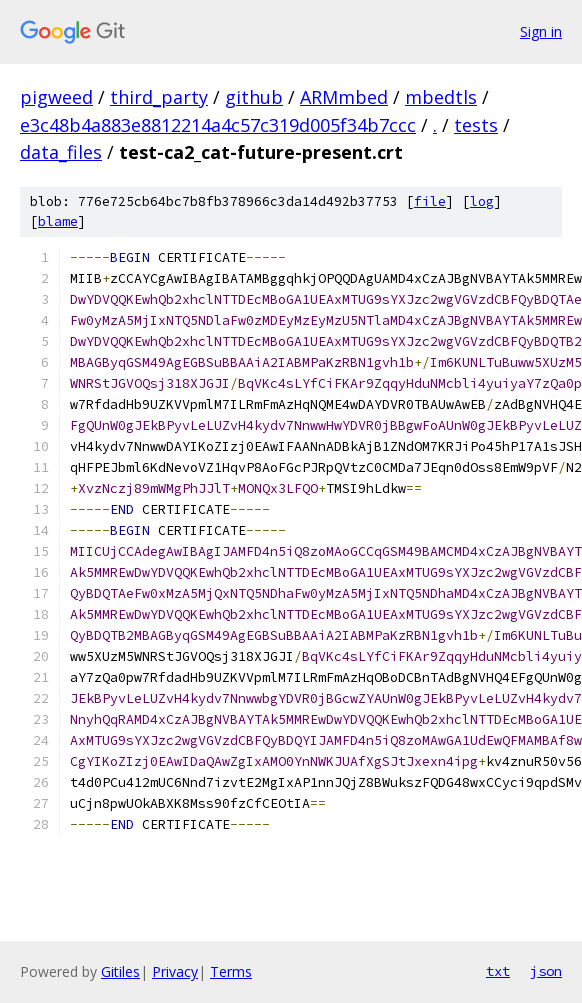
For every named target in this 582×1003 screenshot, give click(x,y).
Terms (231, 971)
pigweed (56, 97)
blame (58, 221)
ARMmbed (344, 97)
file (430, 201)
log (482, 201)
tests (476, 125)
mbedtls (441, 97)
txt (498, 971)
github (254, 97)
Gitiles (120, 971)
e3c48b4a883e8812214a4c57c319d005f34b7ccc (218, 125)
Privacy (175, 971)
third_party (159, 97)
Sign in (541, 31)
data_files (61, 152)
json (546, 971)
